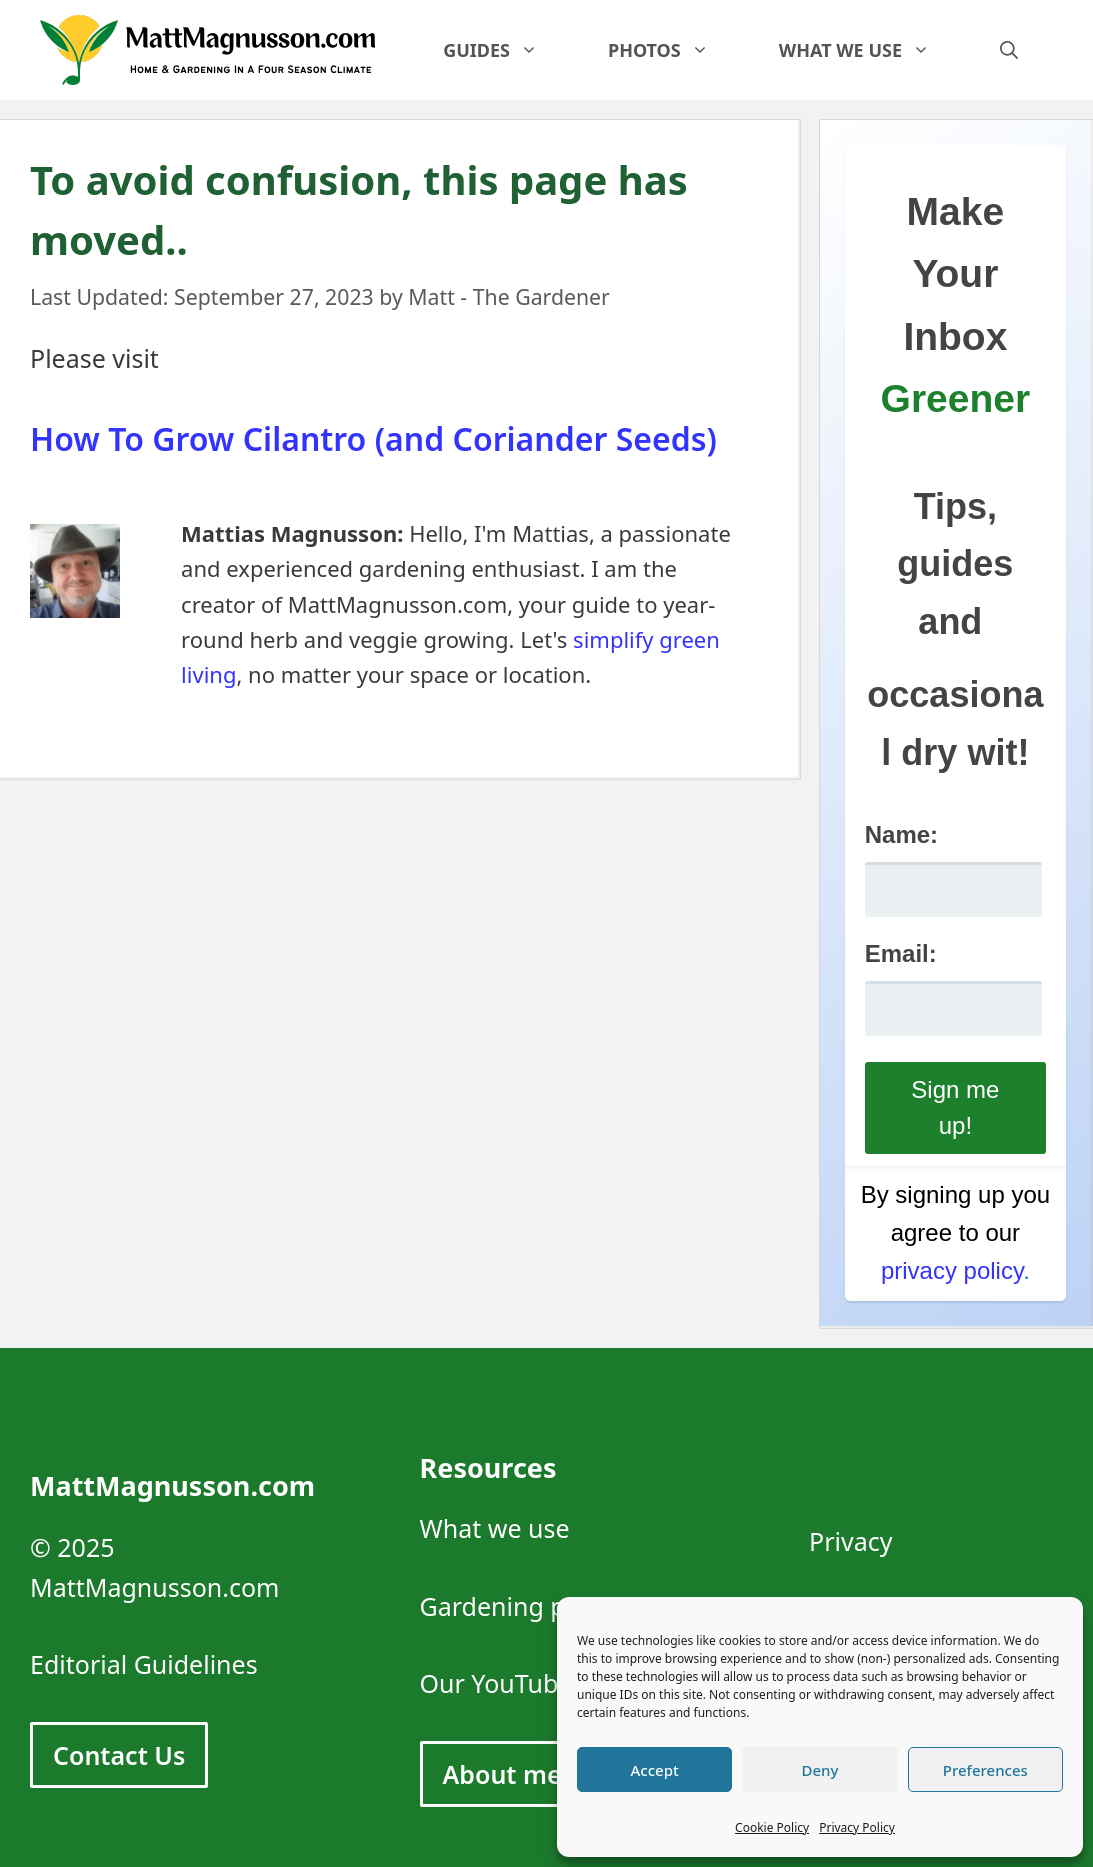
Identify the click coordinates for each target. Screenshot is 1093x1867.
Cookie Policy (772, 1827)
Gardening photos (526, 1606)
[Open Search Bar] (1009, 50)
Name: (901, 834)
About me (502, 1774)
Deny (820, 1770)
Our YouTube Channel (548, 1683)
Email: (901, 953)
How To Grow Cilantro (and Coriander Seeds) (373, 438)
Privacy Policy (857, 1827)
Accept (655, 1770)
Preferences (985, 1770)
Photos (676, 50)
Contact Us (119, 1755)
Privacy (850, 1541)
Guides (508, 50)
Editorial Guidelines (144, 1664)
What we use (872, 50)
